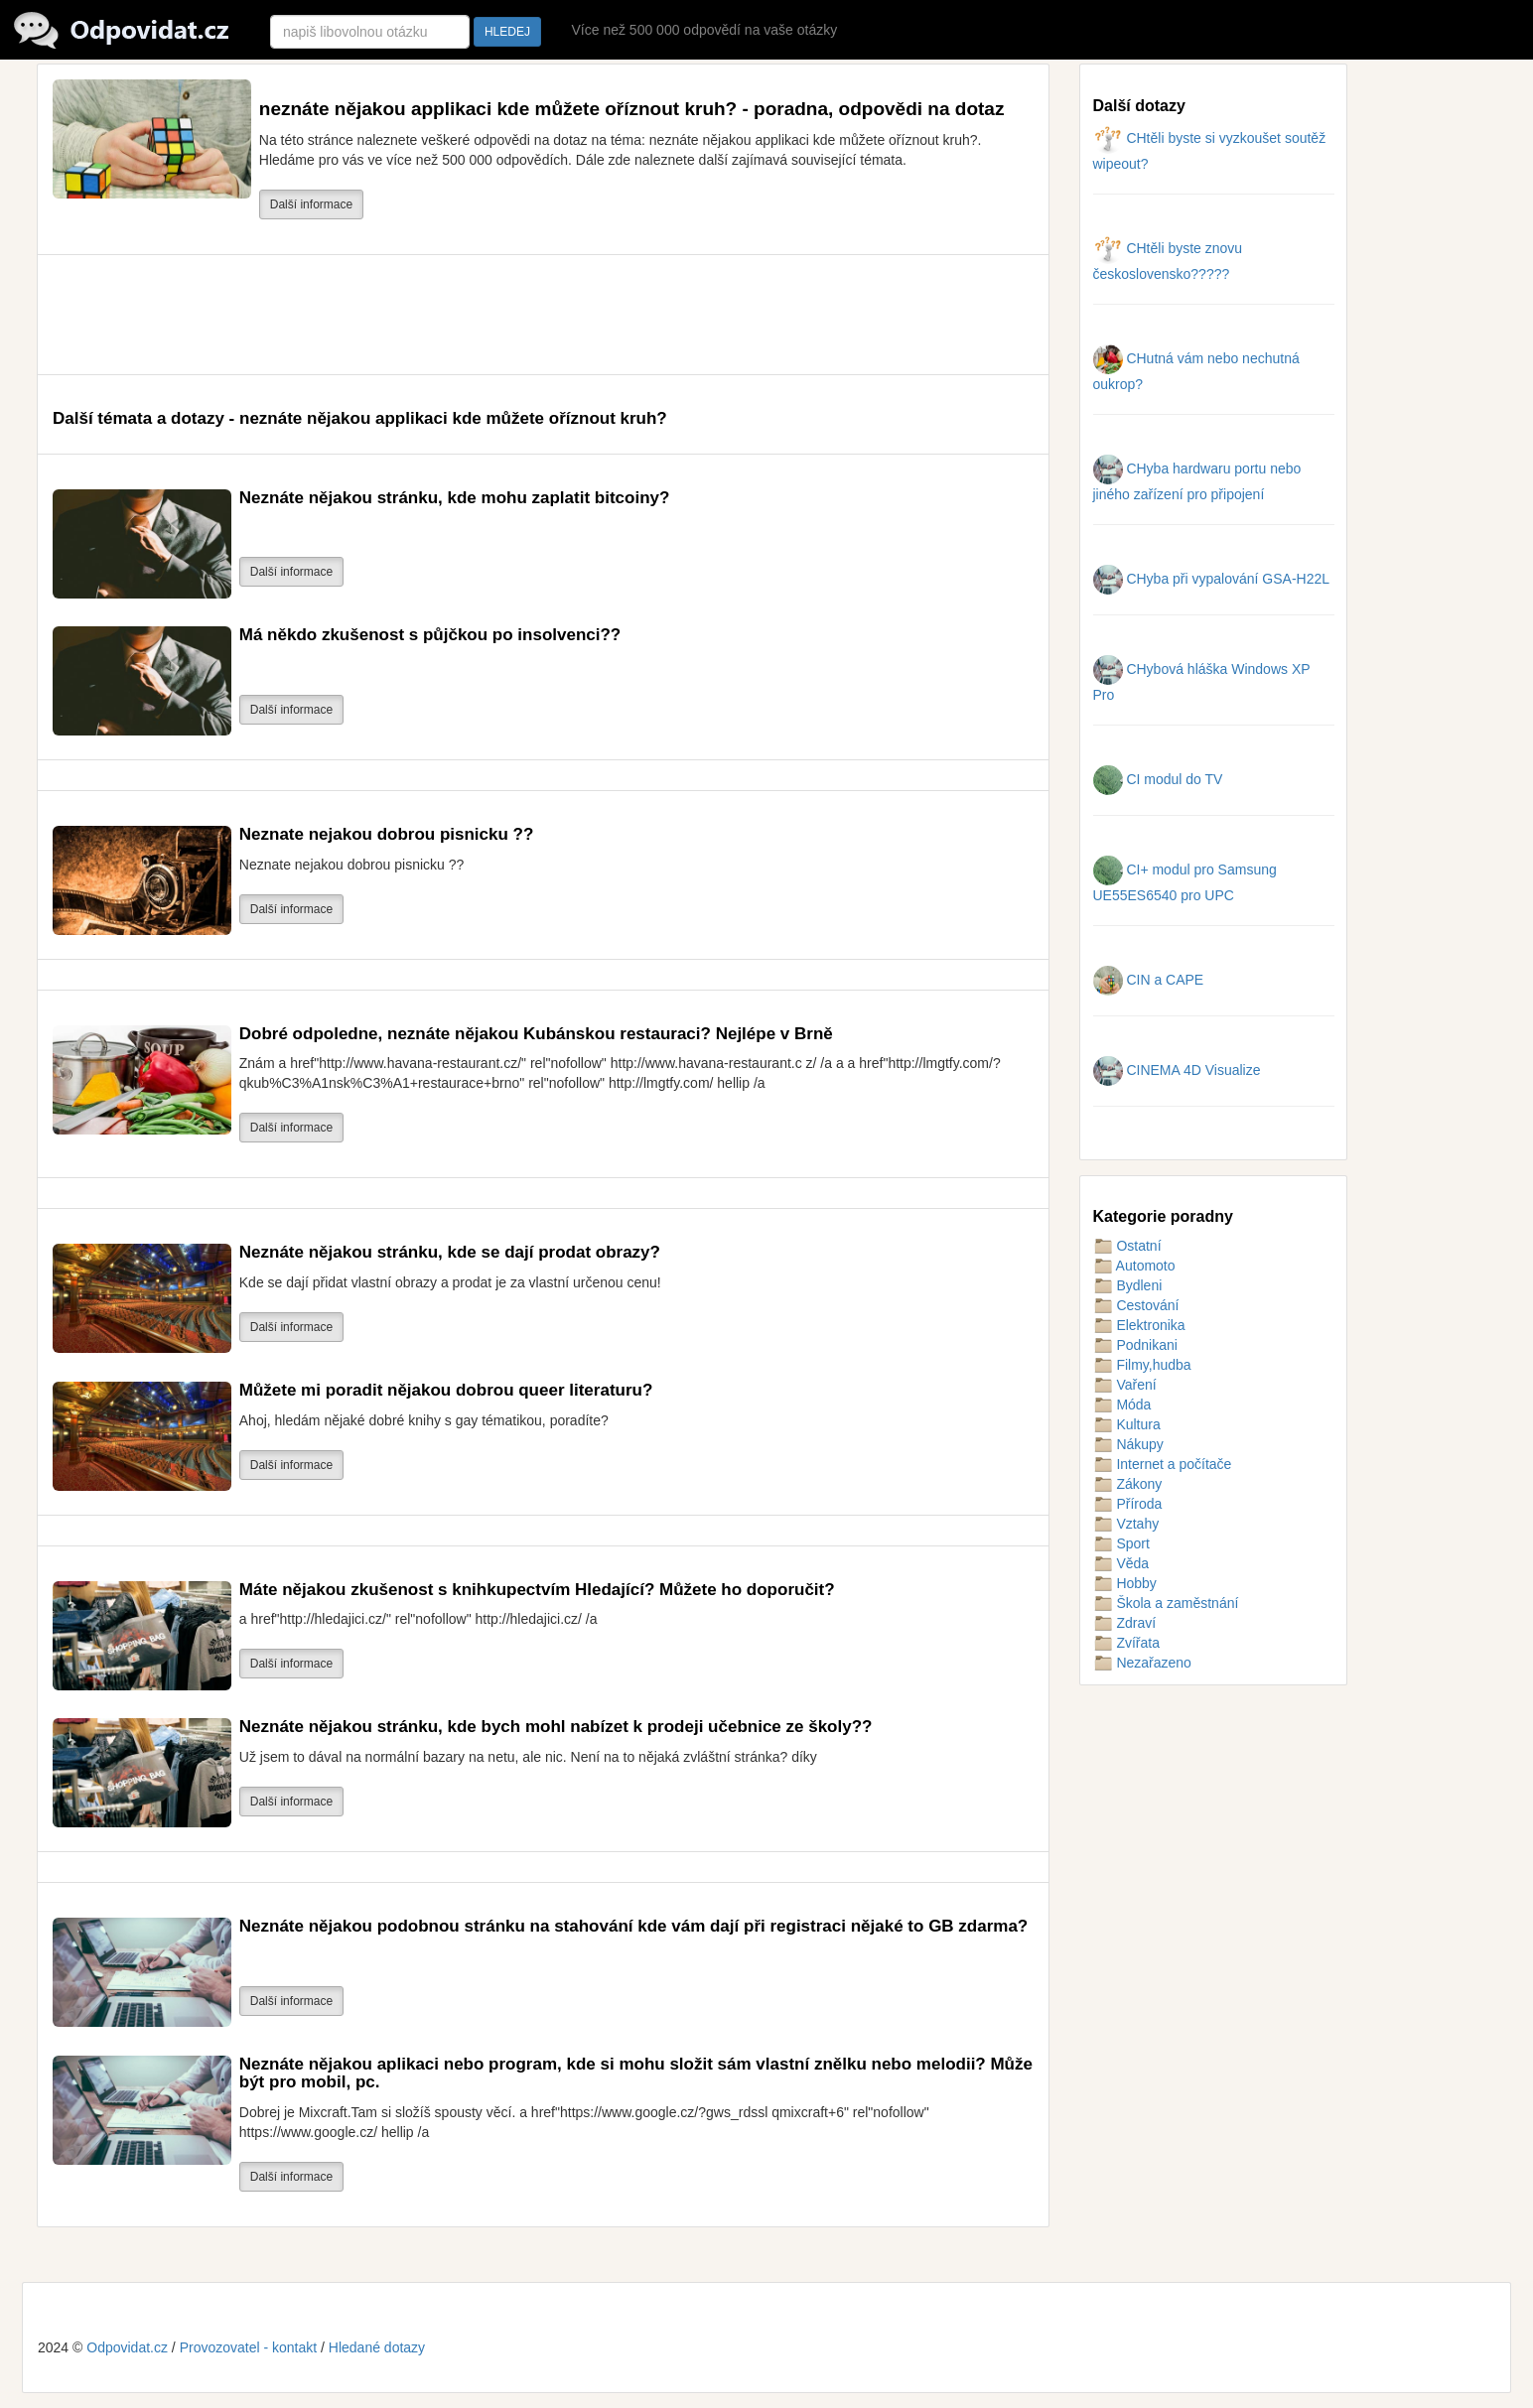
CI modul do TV (1158, 779)
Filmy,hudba (1142, 1365)
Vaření (1125, 1385)
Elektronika (1139, 1325)
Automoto (1134, 1265)
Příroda (1128, 1504)
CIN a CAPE (1148, 980)
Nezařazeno (1142, 1663)
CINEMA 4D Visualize (1177, 1070)
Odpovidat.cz (127, 2347)
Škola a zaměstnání (1166, 1603)
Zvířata (1126, 1643)
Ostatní (1127, 1246)
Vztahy (1126, 1524)
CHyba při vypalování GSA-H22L (1211, 579)
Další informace (311, 204)
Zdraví (1125, 1623)
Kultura (1127, 1424)
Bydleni (1128, 1285)
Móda (1122, 1404)
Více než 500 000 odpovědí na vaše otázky (704, 30)
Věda (1121, 1563)
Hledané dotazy (377, 2347)
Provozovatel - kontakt (249, 2347)
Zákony (1128, 1484)
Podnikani (1135, 1345)
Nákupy (1128, 1444)
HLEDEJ (507, 32)
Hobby (1125, 1583)
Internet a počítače (1162, 1464)
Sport (1121, 1543)
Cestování (1136, 1305)
